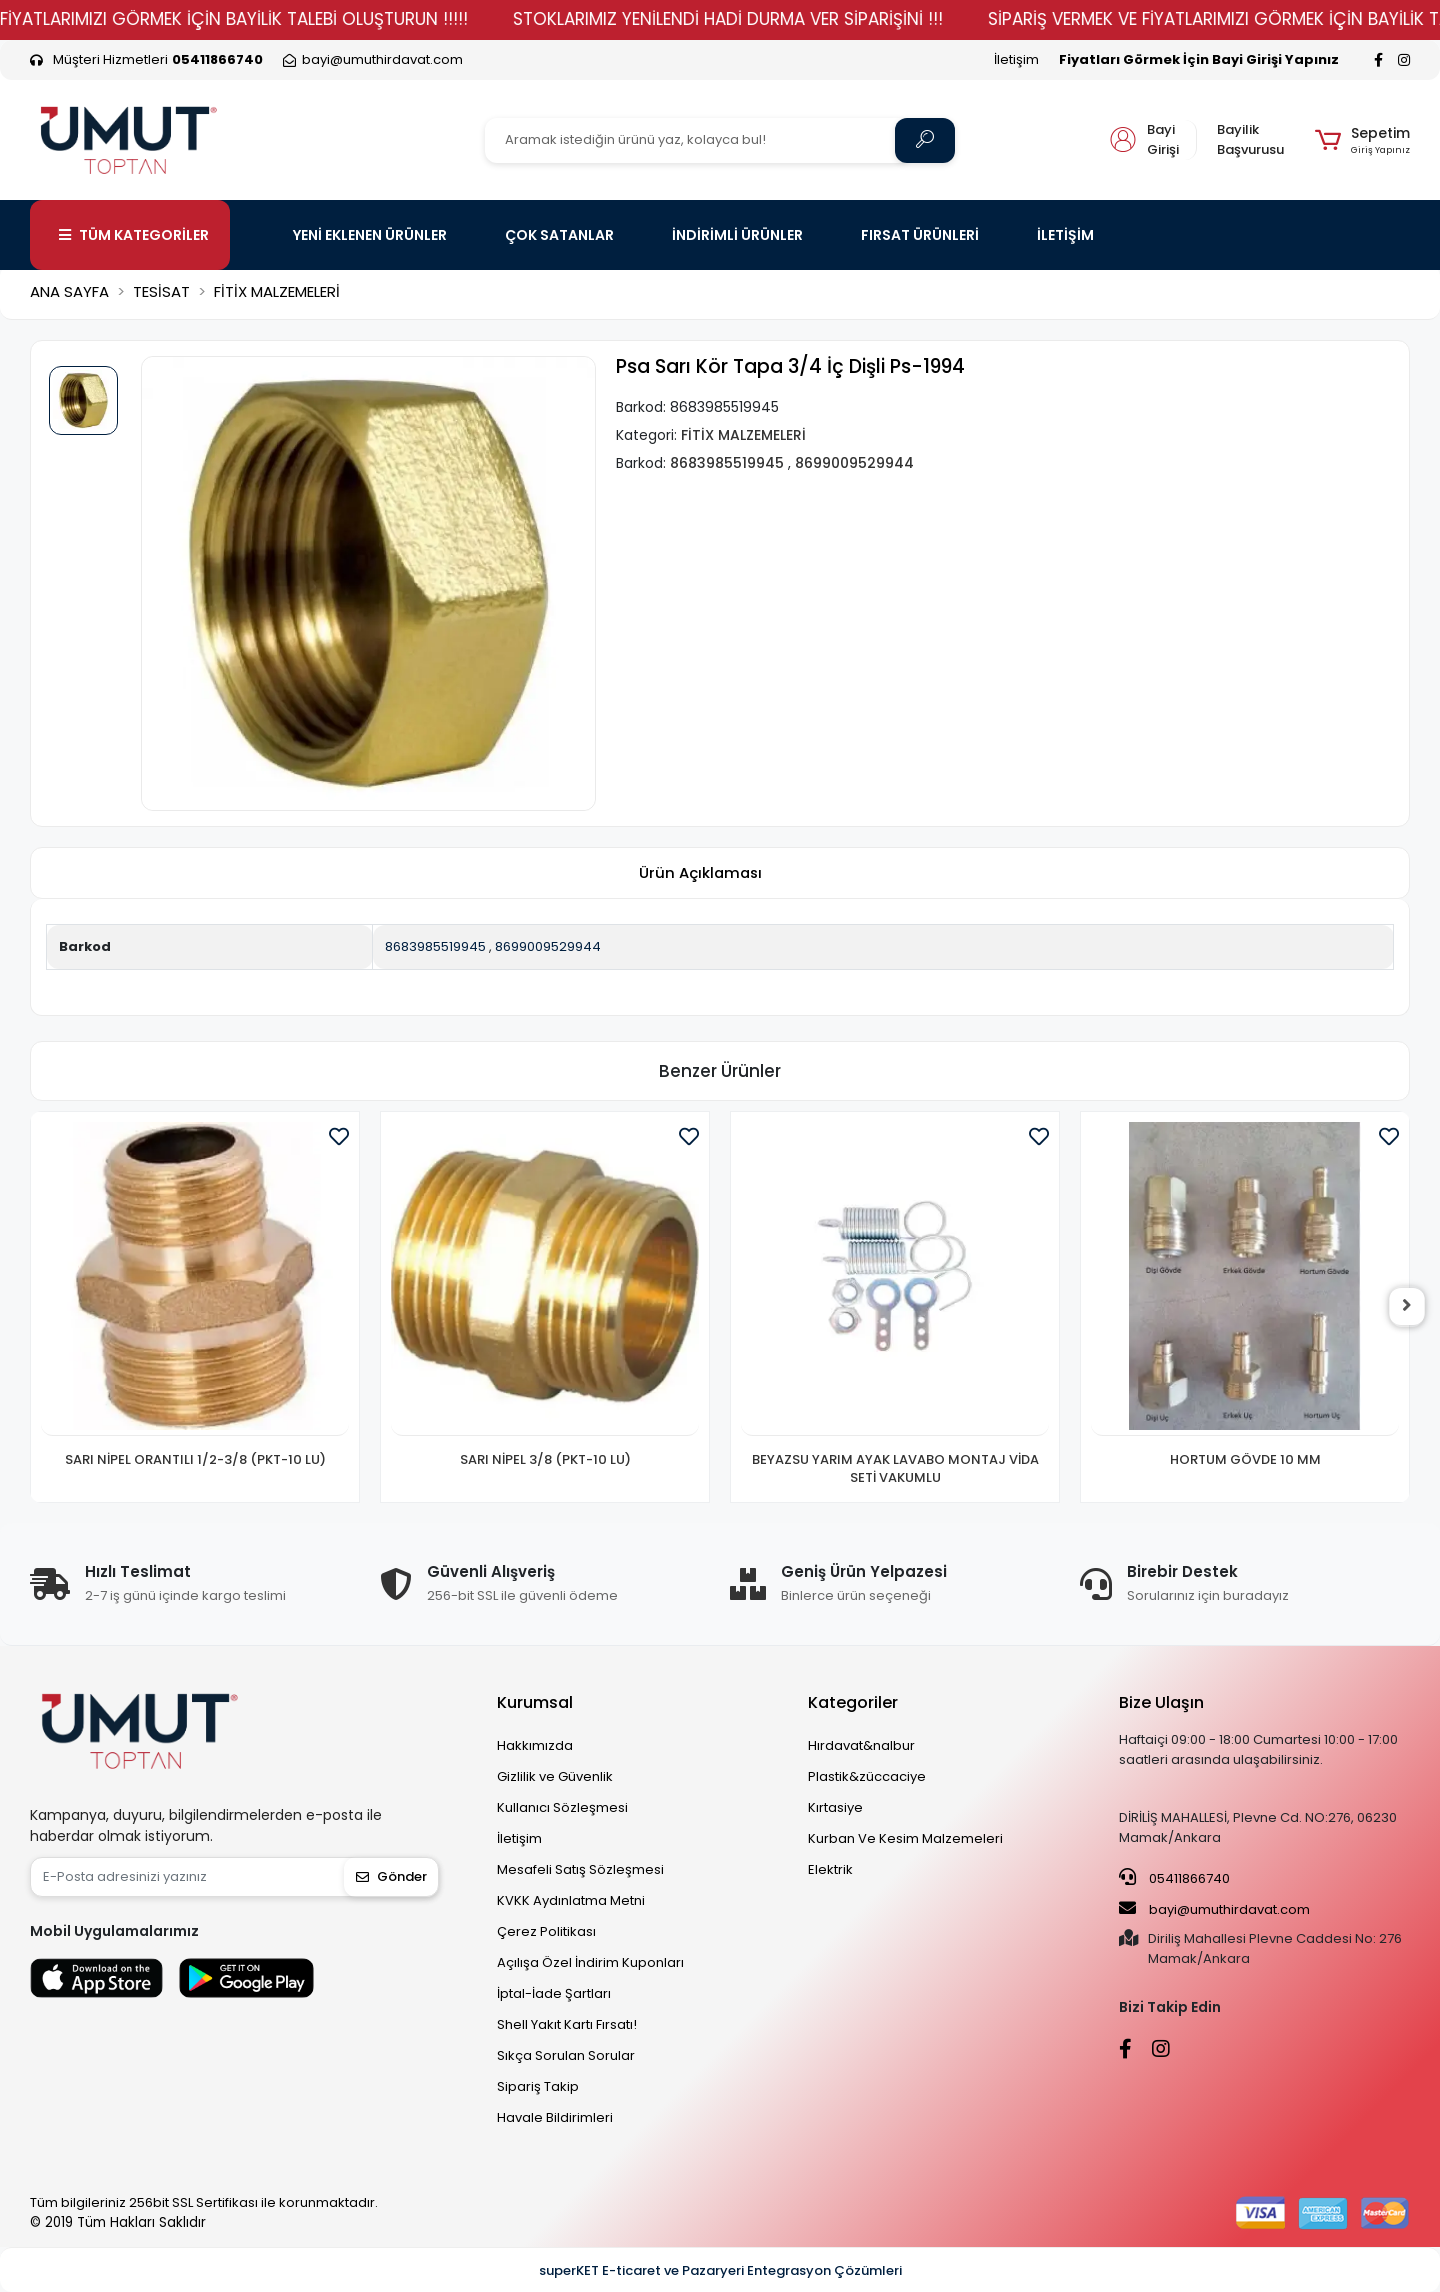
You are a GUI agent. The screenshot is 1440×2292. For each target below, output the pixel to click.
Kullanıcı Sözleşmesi (562, 1807)
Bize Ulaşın (1161, 1702)
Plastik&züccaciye (867, 1776)
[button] (1362, 140)
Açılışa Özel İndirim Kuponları (590, 1962)
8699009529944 (548, 946)
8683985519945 (435, 946)
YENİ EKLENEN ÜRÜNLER (370, 235)
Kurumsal (535, 1702)
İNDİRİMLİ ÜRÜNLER (737, 235)
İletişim (1016, 59)
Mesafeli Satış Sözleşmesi (580, 1869)
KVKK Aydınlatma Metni (571, 1900)
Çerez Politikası (546, 1931)
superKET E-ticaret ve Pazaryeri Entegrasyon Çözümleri (720, 2270)
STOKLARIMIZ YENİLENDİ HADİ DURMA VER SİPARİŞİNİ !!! (774, 19)
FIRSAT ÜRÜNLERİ (920, 235)
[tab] (700, 873)
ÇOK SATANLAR (559, 235)
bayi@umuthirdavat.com (1214, 1909)
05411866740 (1174, 1878)
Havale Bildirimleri (555, 2117)
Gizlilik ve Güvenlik (555, 1776)
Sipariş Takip (538, 2086)
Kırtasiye (835, 1807)
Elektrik (830, 1869)
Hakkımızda (535, 1745)
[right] (1410, 1307)
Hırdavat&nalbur (861, 1745)
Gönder (391, 1876)
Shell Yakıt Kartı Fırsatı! (567, 2024)
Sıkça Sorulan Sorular (566, 2055)
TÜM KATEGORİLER (134, 235)
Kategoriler (853, 1702)
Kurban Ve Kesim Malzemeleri (905, 1838)
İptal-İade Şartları (554, 1993)
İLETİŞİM (1065, 235)
